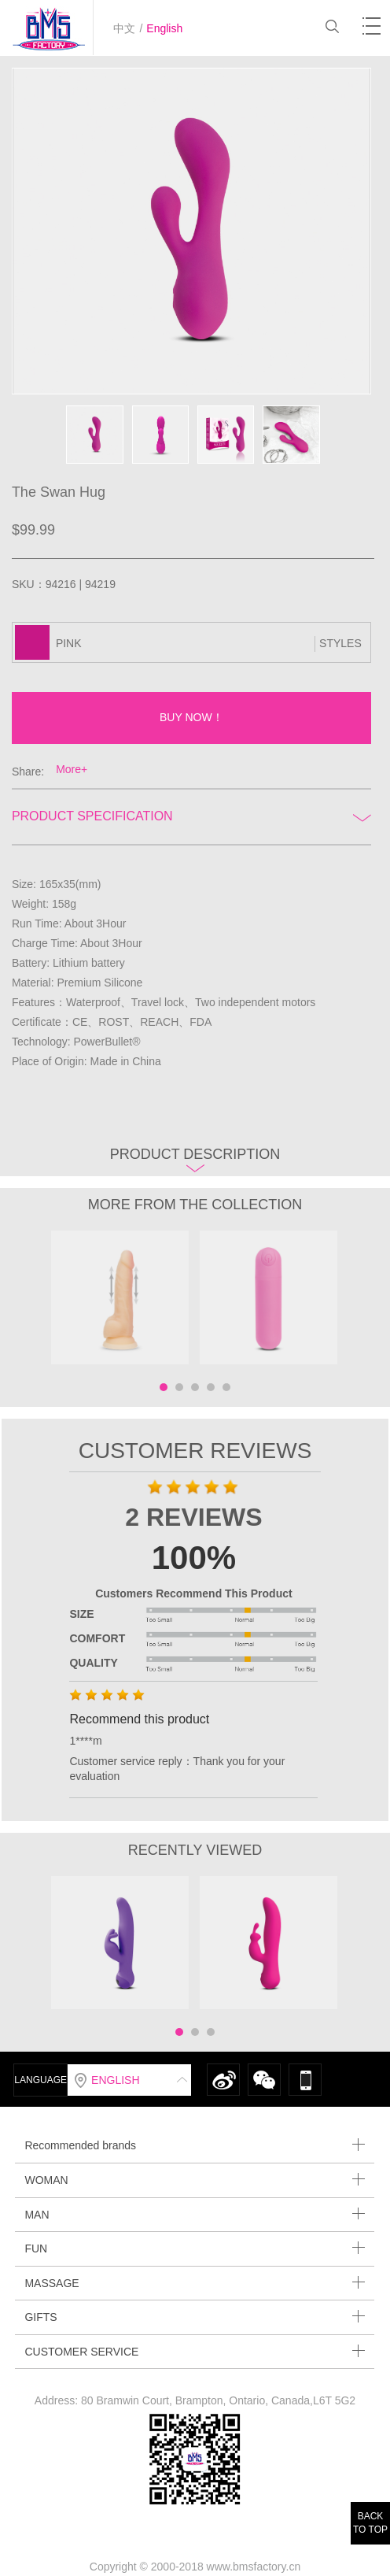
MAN (194, 2214)
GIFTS (194, 2316)
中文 (124, 28)
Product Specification (191, 816)
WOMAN (194, 2179)
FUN (194, 2248)
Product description (195, 1159)
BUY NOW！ (191, 717)
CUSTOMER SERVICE (194, 2351)
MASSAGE (194, 2282)
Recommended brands (194, 2145)
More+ (71, 769)
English (164, 28)
